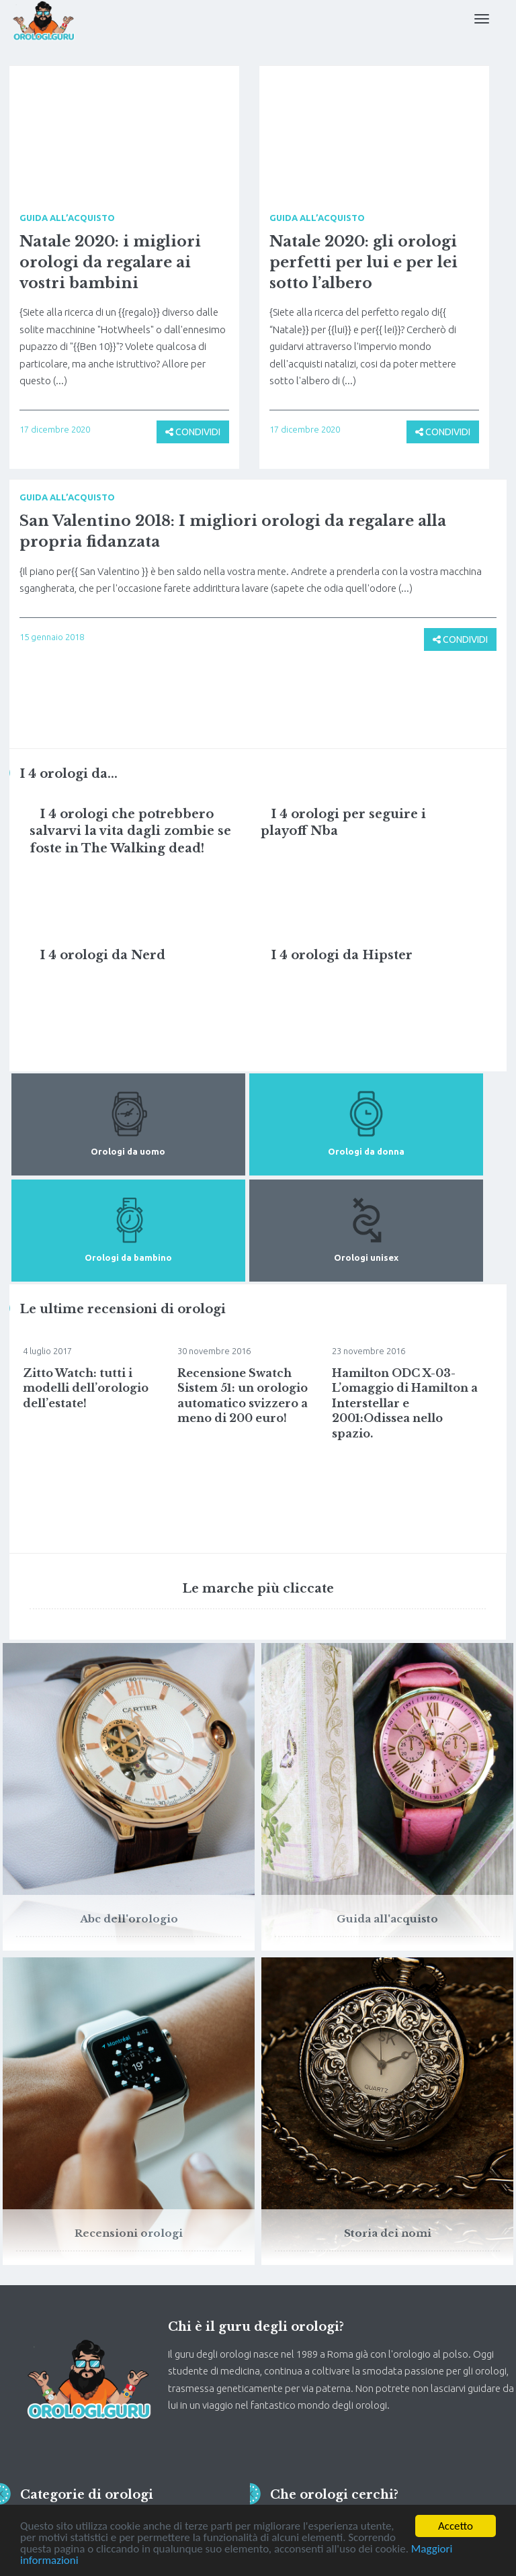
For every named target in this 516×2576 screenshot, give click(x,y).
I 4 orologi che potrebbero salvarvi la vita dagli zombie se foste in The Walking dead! (130, 831)
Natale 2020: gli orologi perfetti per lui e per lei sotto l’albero (363, 262)
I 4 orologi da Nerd (102, 955)
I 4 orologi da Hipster (342, 955)
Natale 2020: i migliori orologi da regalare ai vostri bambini (110, 262)
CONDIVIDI (192, 432)
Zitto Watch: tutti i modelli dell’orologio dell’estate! (85, 1388)
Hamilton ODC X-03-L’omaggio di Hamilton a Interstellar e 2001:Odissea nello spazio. (405, 1403)
